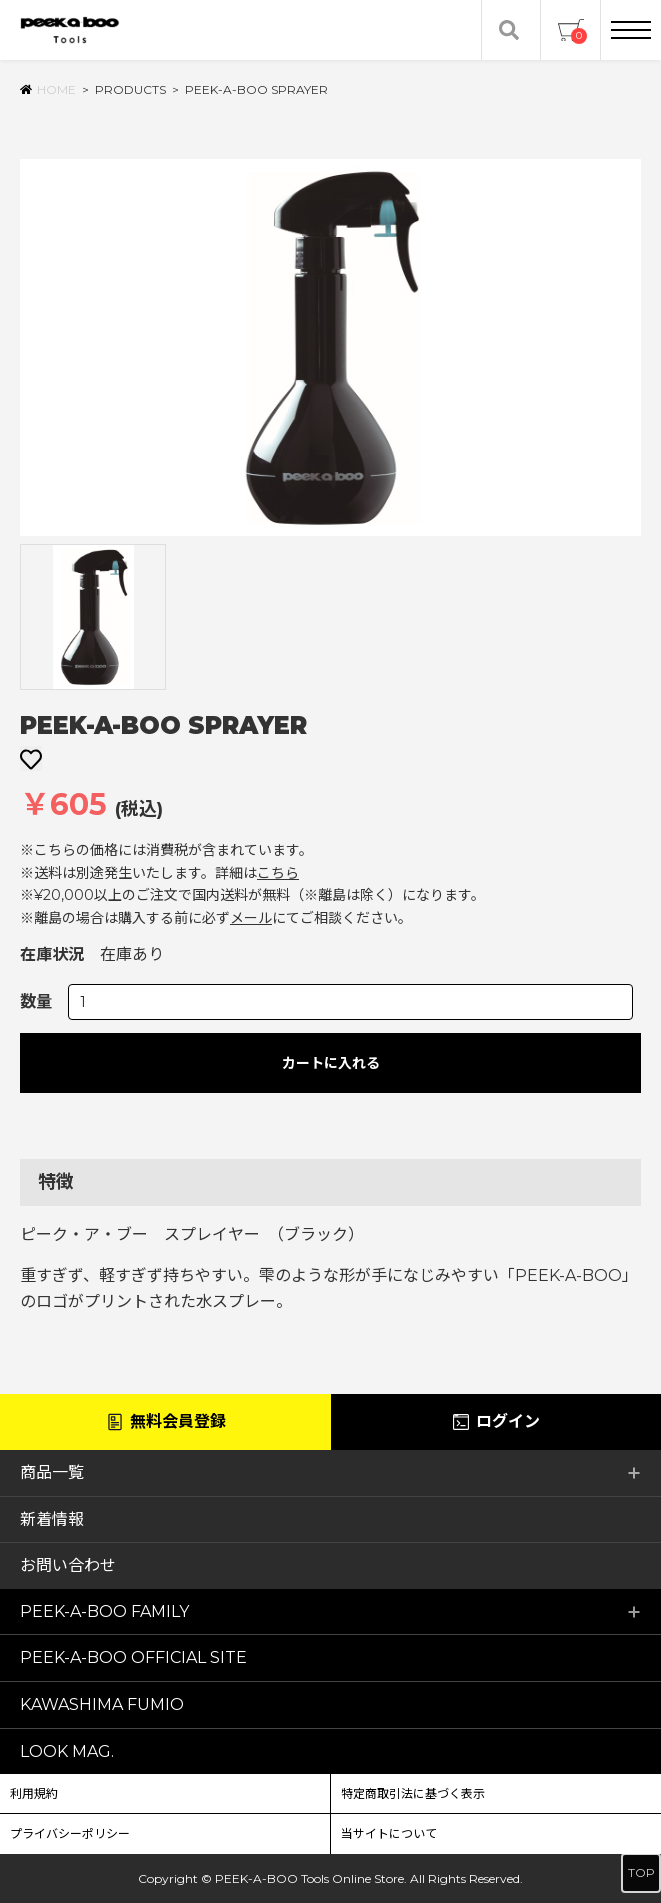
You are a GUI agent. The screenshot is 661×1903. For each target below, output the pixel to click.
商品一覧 (330, 1472)
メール (251, 918)
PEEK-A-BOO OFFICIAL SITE (133, 1657)
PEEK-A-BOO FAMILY (330, 1611)
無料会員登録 (165, 1422)
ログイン (495, 1422)
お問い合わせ (68, 1565)
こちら (278, 873)
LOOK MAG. (67, 1751)
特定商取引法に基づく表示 (413, 1793)
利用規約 (34, 1793)
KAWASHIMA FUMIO (102, 1704)
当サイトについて (389, 1833)
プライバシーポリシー (70, 1833)
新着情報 (52, 1519)
